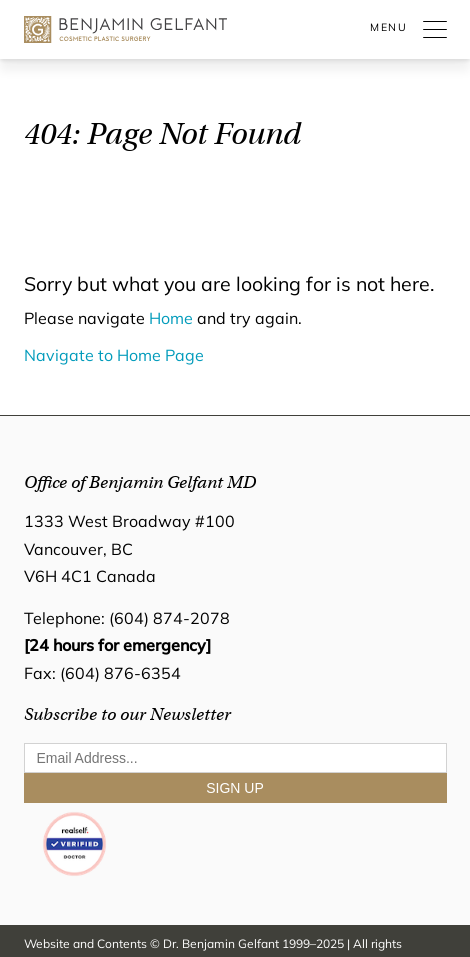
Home (171, 320)
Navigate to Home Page (114, 357)
